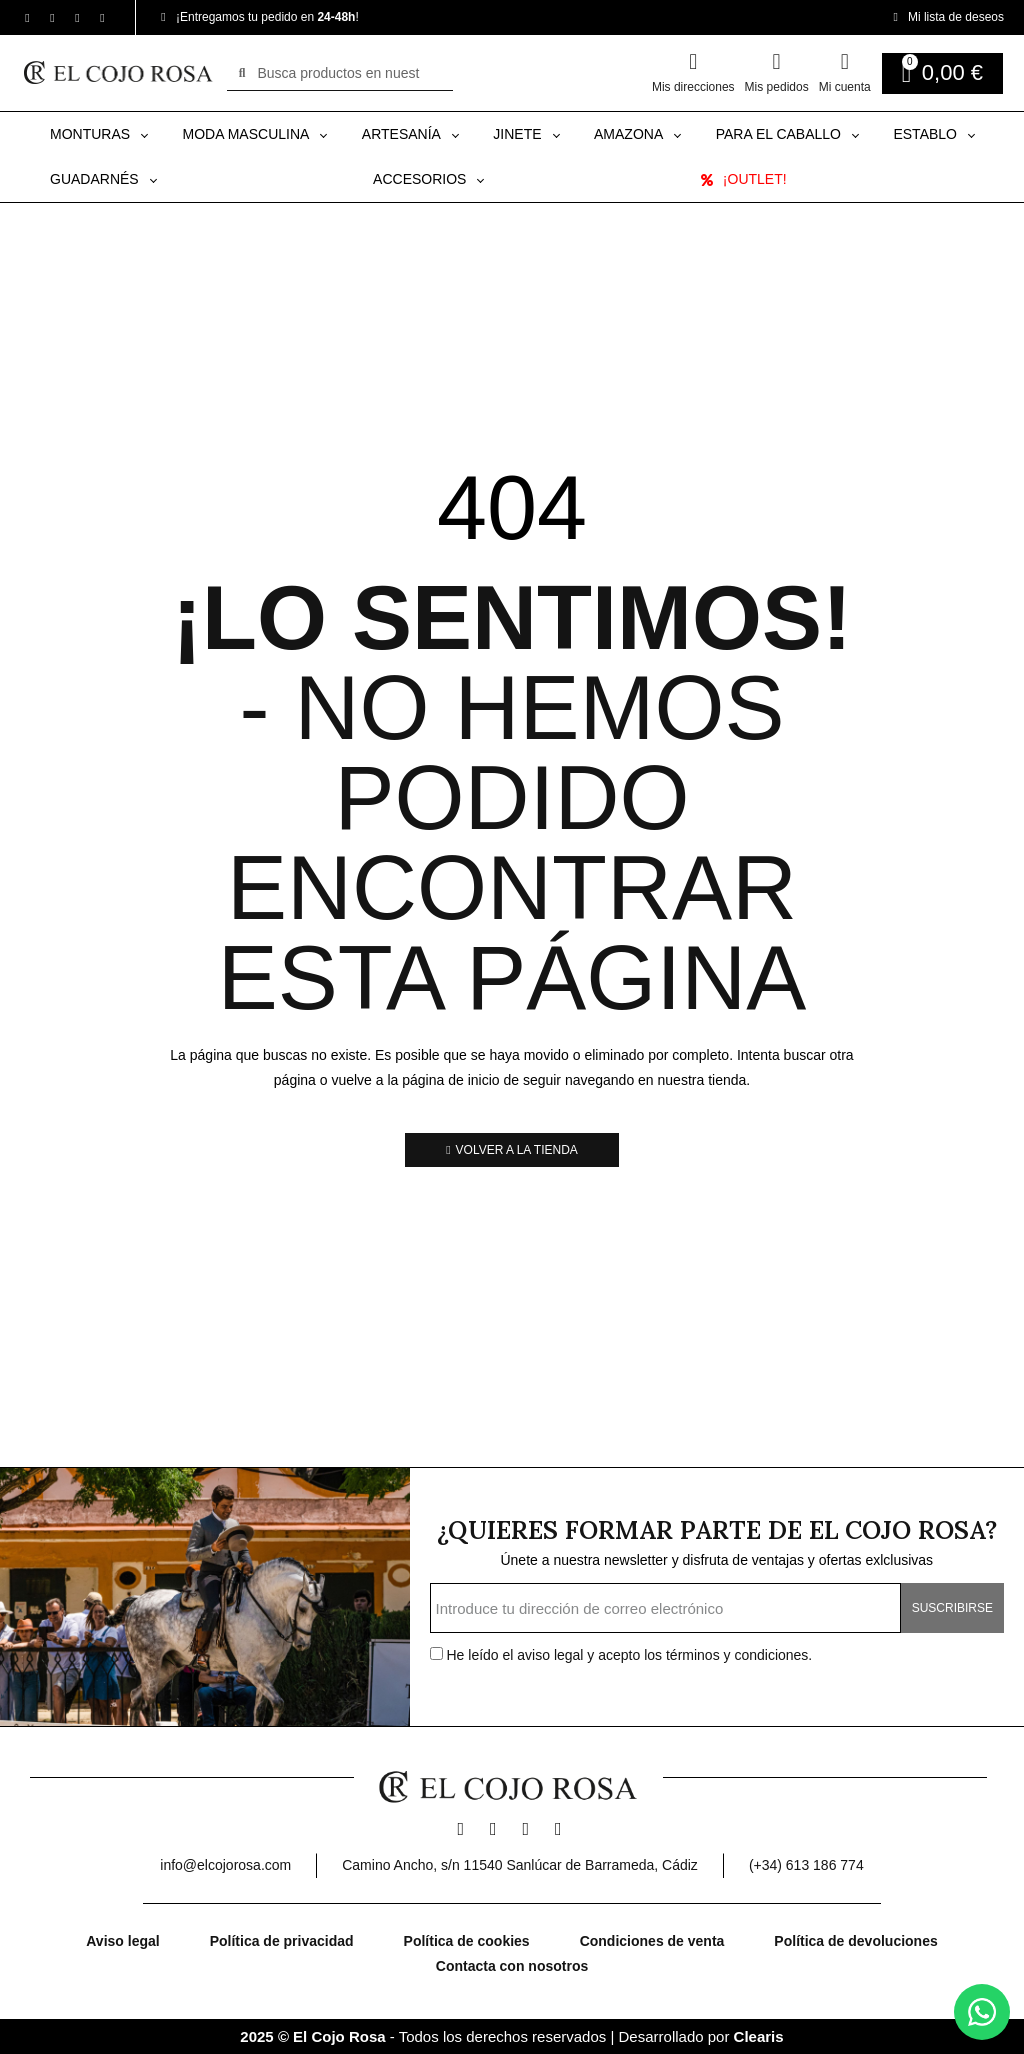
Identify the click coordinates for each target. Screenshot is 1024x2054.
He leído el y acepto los (621, 1655)
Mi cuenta (845, 87)
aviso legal (552, 1655)
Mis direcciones (693, 87)
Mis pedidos (777, 87)
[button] (512, 1150)
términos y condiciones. (739, 1655)
